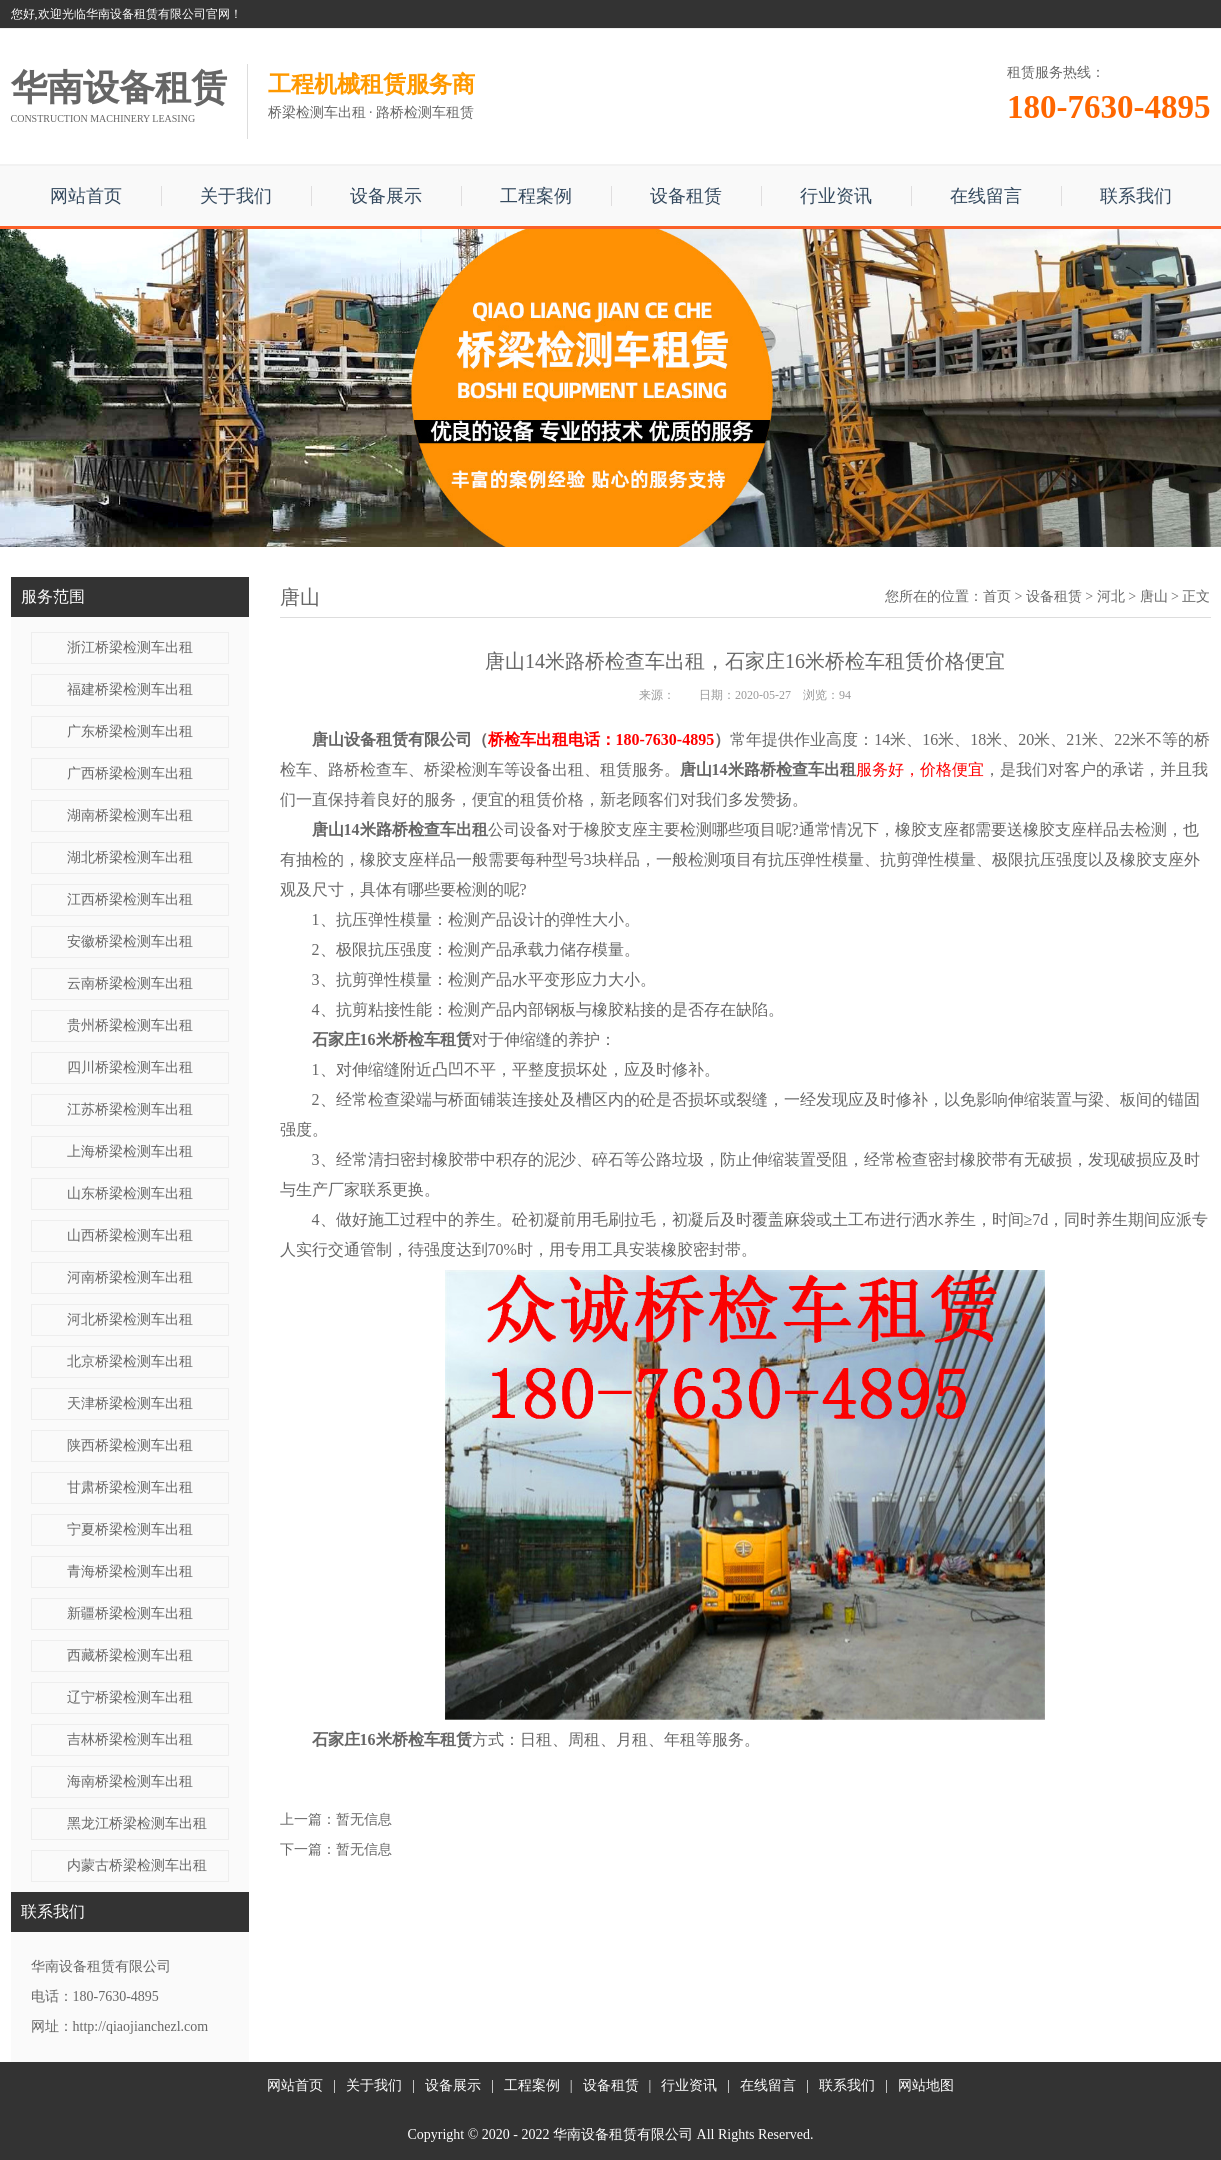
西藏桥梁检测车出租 (130, 1655)
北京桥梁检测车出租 (130, 1361)
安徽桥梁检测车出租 (130, 941)
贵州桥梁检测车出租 (130, 1025)
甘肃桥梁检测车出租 (130, 1487)
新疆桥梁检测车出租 (130, 1613)
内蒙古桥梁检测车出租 (137, 1865)
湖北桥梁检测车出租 (130, 857)
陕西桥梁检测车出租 (130, 1445)
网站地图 (926, 2085)
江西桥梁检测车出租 (130, 899)
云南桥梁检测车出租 (130, 983)
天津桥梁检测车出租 (130, 1403)
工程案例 (536, 196)
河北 (1111, 596)
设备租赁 (686, 196)
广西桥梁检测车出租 (130, 773)
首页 (997, 596)
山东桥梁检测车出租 (130, 1193)
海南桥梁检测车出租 (130, 1781)
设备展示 (386, 196)
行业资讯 (836, 196)
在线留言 (986, 196)
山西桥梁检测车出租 (130, 1235)
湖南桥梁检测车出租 (130, 815)
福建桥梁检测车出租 (130, 689)
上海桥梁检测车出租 (130, 1151)
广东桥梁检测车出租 (130, 731)
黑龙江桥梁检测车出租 (137, 1823)
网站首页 (86, 196)
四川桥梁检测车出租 (130, 1067)
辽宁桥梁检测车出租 (130, 1697)
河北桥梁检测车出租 (130, 1319)
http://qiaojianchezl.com (141, 2026)
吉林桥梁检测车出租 (130, 1739)
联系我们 (1136, 196)
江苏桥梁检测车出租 (130, 1109)
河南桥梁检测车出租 (130, 1277)
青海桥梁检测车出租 (130, 1571)
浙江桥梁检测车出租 (130, 647)
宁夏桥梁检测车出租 (130, 1529)
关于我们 (236, 196)
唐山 (1154, 596)
